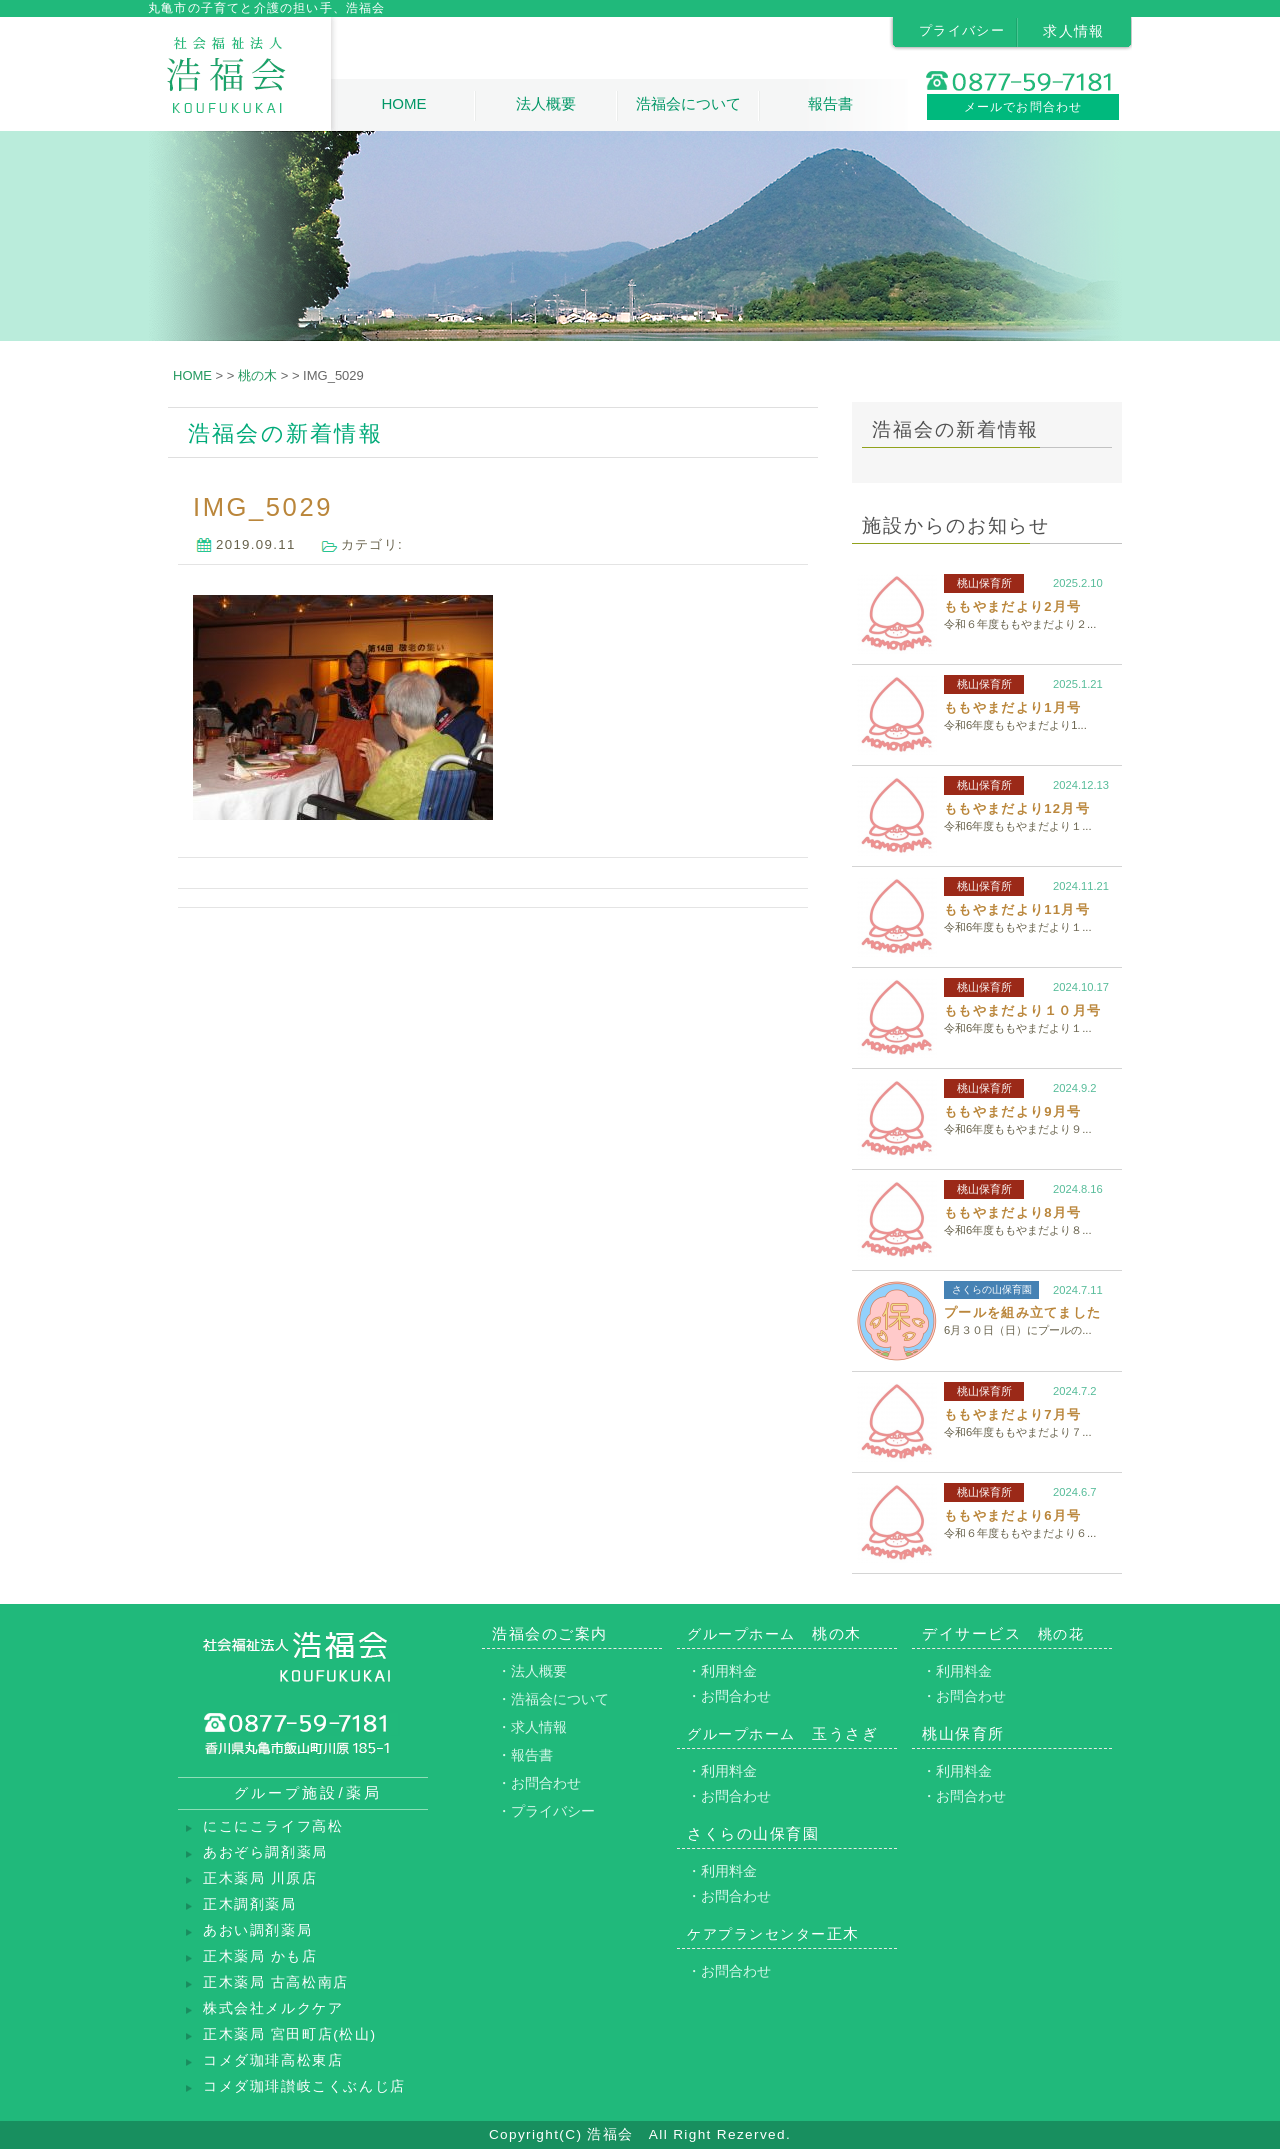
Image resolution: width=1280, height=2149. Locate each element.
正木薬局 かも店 (260, 1956)
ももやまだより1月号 (1012, 707)
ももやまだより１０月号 (1022, 1010)
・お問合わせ (539, 1783)
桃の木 (774, 1633)
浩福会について (688, 103)
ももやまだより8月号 (1012, 1212)
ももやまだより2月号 (1012, 606)
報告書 (830, 103)
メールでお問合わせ (1023, 107)
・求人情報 (532, 1727)
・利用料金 (722, 1671)
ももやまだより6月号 (1012, 1515)
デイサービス (1003, 1633)
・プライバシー (546, 1811)
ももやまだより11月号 (1017, 909)
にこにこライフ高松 (273, 1826)
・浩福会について (553, 1699)
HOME (403, 103)
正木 (773, 1933)
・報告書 (525, 1755)
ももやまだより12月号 (1017, 808)
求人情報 (1074, 31)
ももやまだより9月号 (1012, 1111)
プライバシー (962, 30)
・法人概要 (532, 1671)
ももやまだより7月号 (1012, 1414)
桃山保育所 (984, 583)
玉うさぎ (782, 1733)
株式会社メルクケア (273, 2008)
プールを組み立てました (1022, 1312)
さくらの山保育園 (992, 1289)
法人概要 (546, 103)
